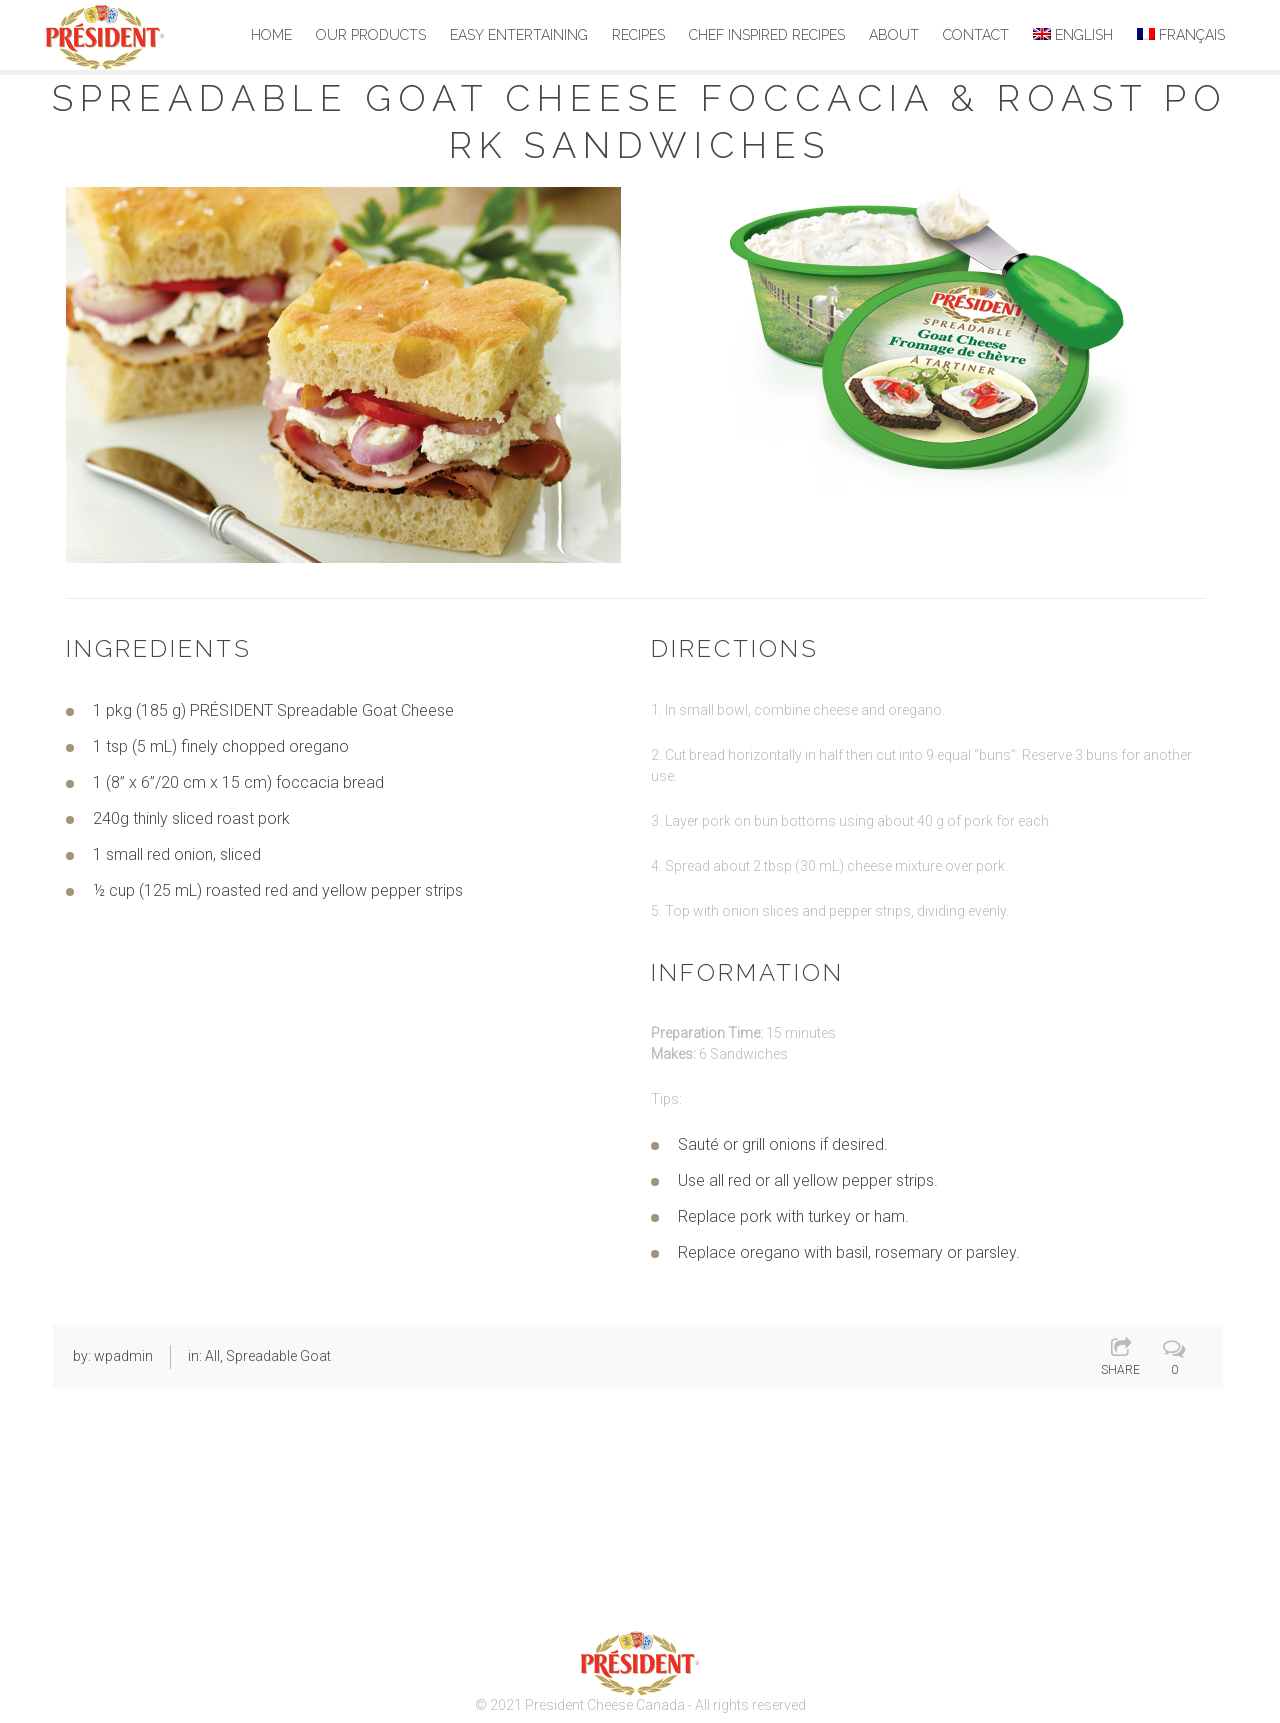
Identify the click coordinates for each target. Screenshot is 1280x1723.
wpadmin (123, 1355)
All (212, 1355)
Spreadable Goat (278, 1355)
